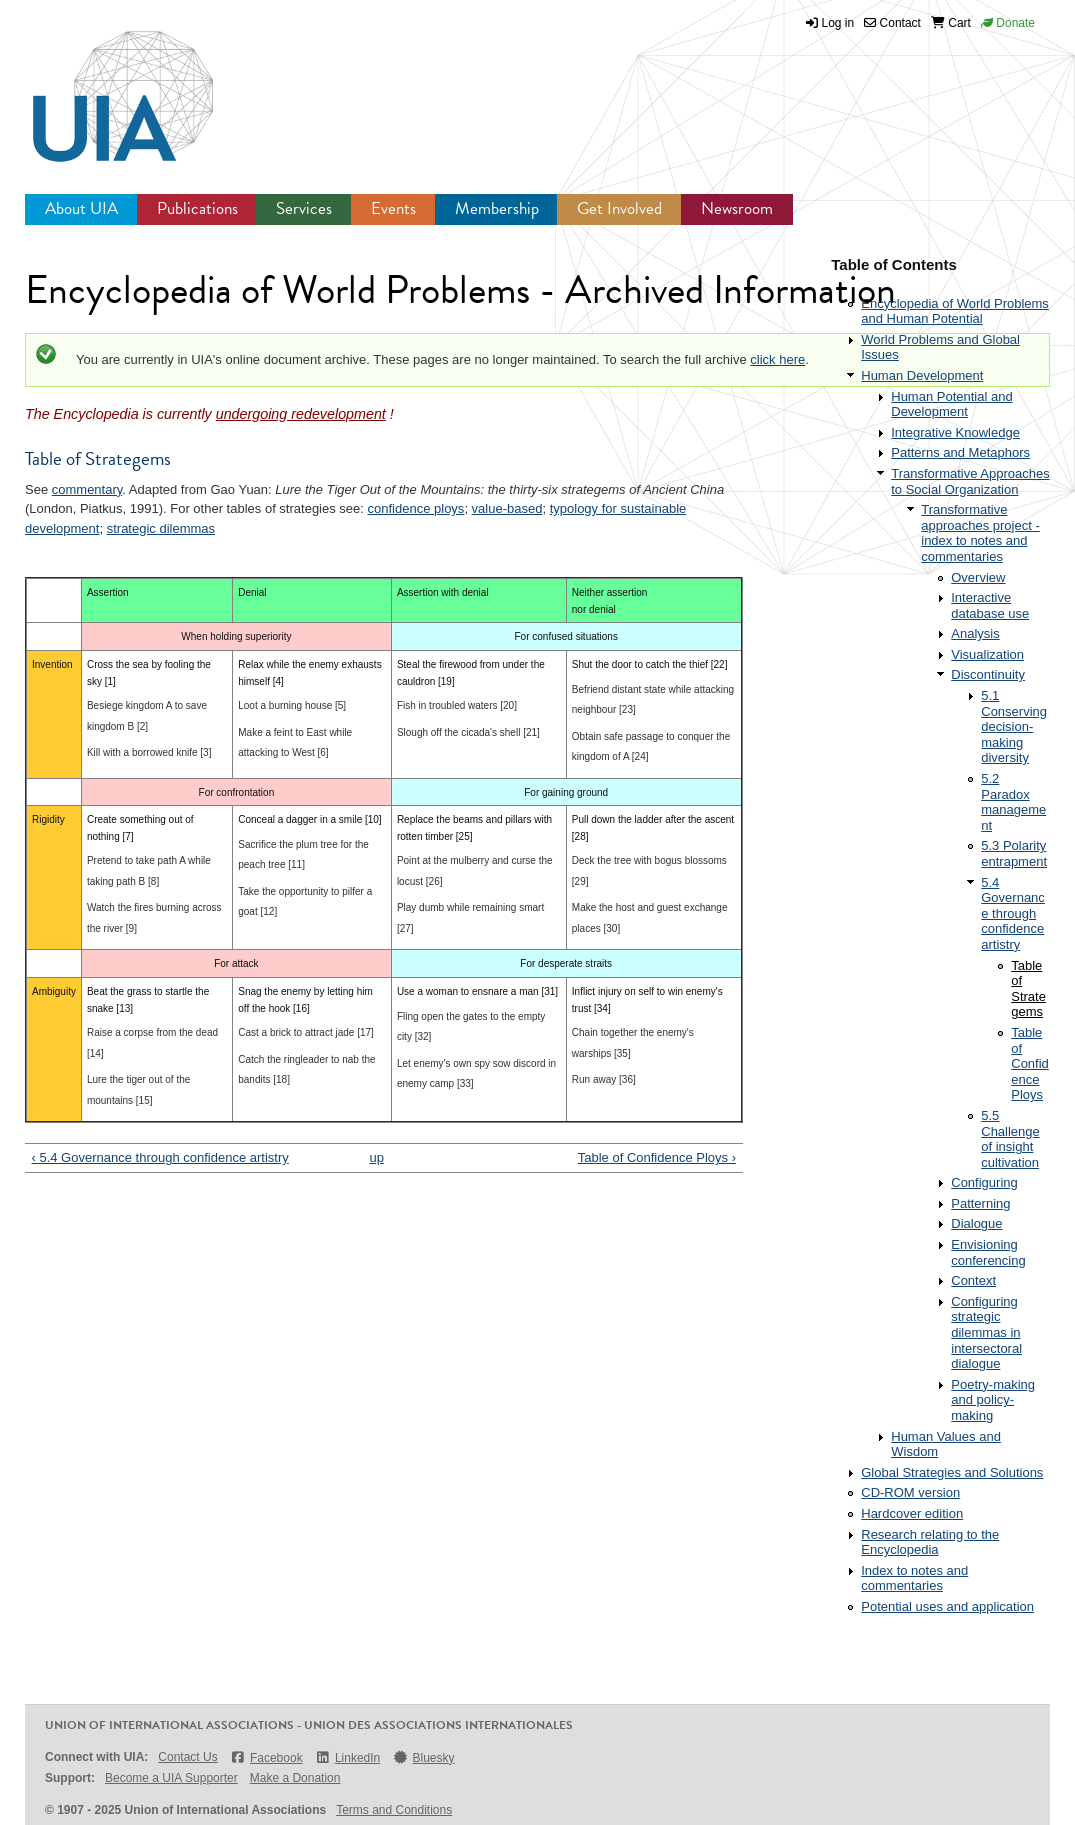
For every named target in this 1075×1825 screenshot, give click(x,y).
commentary (87, 489)
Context (973, 1280)
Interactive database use (990, 605)
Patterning (980, 1203)
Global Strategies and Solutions (952, 1472)
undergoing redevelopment (301, 414)
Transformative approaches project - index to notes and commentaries (980, 533)
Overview (978, 577)
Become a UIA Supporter (171, 1778)
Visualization (987, 654)
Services (304, 208)
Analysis (975, 633)
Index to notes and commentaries (914, 1578)
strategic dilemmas (161, 528)
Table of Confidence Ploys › (657, 1157)
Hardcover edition (912, 1513)
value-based (507, 508)
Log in (838, 23)
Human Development (922, 375)
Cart (951, 23)
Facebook (266, 1757)
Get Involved (619, 208)
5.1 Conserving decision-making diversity (1014, 726)
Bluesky (423, 1757)
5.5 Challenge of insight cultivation (1010, 1139)
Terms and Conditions (394, 1810)
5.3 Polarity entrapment (1014, 853)
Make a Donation (295, 1778)
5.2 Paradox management (1013, 802)
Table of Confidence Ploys (1030, 1063)
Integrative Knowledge (955, 432)
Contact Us (187, 1757)
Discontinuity (988, 674)
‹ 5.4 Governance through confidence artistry (160, 1157)
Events (393, 208)
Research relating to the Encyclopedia (930, 1542)
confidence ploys (416, 508)
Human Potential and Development (951, 404)
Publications (197, 208)
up (376, 1157)
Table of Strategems (1028, 989)
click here (777, 359)
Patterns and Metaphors (960, 452)
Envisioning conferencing (988, 1252)
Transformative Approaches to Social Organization (970, 481)
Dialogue (976, 1223)
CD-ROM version (910, 1492)
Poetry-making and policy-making (993, 1400)
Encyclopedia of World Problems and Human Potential (955, 311)
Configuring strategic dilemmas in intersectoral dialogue (986, 1332)
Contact (892, 23)
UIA (100, 85)
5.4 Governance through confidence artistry (1013, 913)
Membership (497, 208)
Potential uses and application (947, 1606)
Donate (1008, 23)
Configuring (984, 1182)
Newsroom (737, 208)
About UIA (81, 208)
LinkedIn (348, 1757)
